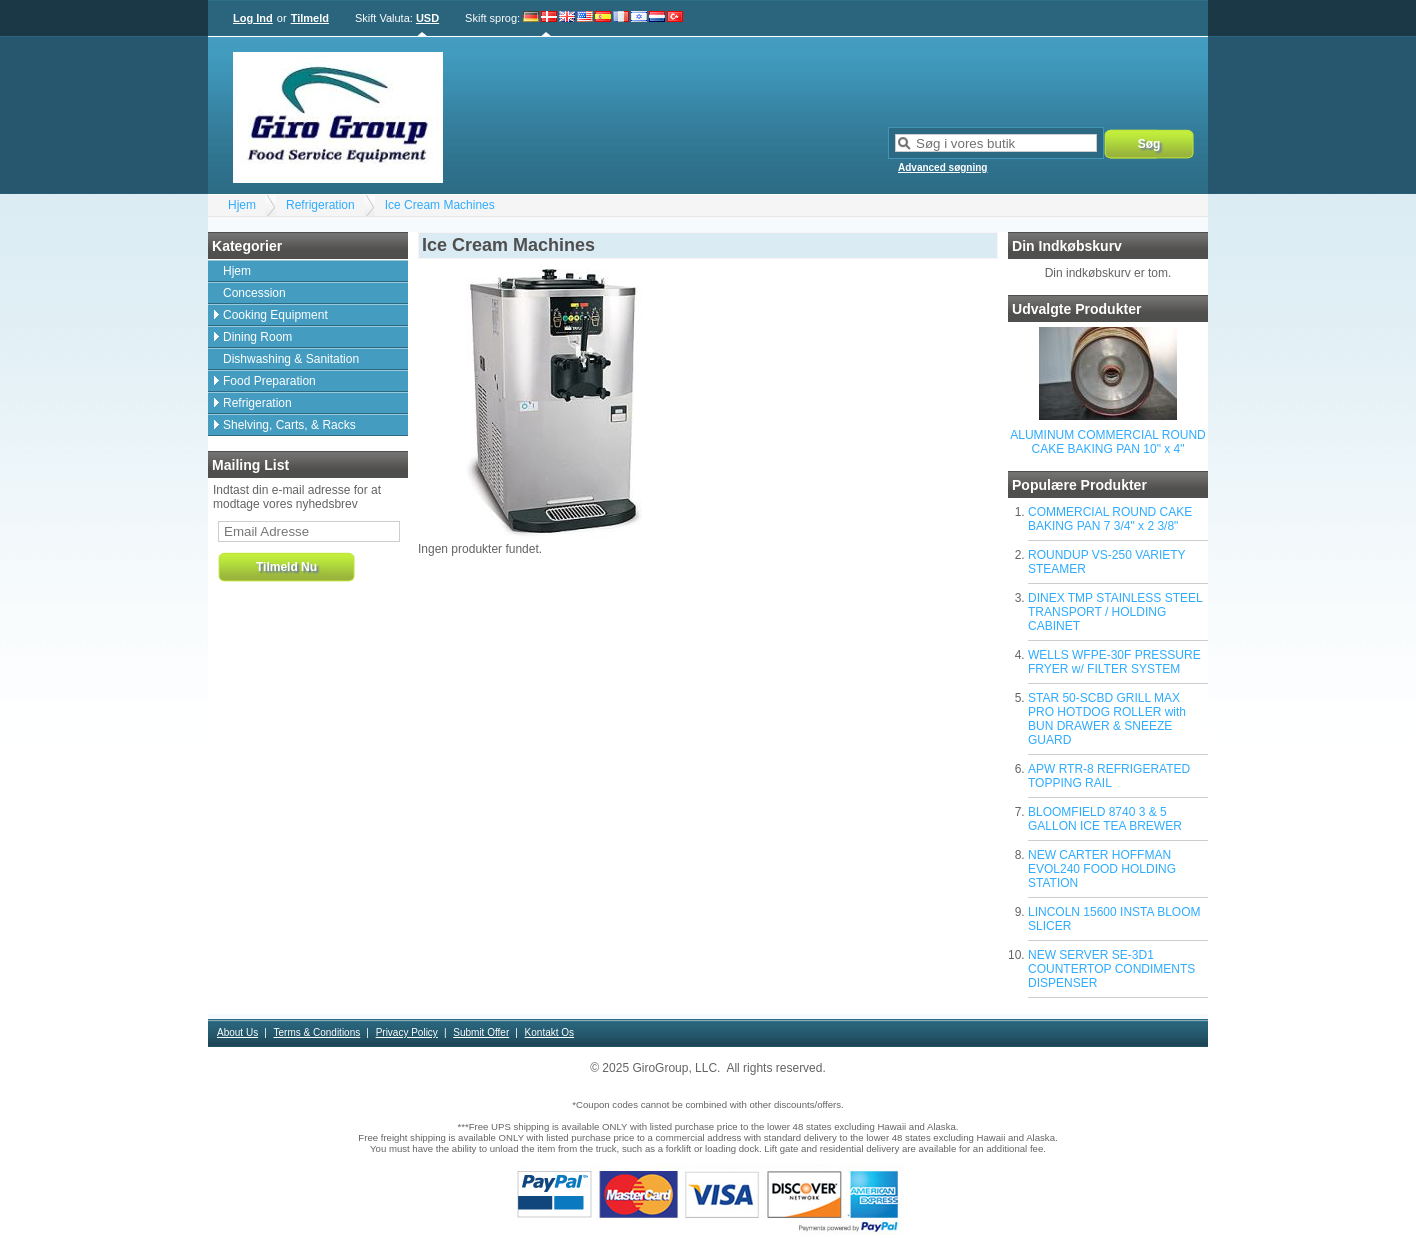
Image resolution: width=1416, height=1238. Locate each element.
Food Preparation (269, 381)
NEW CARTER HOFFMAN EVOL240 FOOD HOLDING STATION (1102, 869)
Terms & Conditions (317, 1032)
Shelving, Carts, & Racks (289, 425)
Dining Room (257, 337)
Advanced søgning (942, 167)
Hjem (242, 205)
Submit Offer (481, 1032)
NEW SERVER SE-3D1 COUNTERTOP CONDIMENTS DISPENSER (1111, 969)
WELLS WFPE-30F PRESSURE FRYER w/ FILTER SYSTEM (1114, 662)
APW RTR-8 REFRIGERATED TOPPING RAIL (1109, 776)
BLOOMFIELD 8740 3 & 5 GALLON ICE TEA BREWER (1105, 819)
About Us (237, 1032)
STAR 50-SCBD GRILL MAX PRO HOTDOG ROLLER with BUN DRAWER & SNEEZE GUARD (1107, 719)
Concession (254, 293)
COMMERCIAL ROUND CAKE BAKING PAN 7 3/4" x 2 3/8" (1110, 519)
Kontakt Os (549, 1032)
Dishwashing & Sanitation (291, 359)
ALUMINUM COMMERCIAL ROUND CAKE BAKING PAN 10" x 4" (1108, 442)
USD (427, 18)
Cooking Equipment (275, 315)
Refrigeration (320, 205)
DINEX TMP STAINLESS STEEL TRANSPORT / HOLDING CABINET (1115, 612)
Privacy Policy (407, 1032)
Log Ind (253, 18)
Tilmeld (310, 18)
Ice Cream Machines (440, 205)
